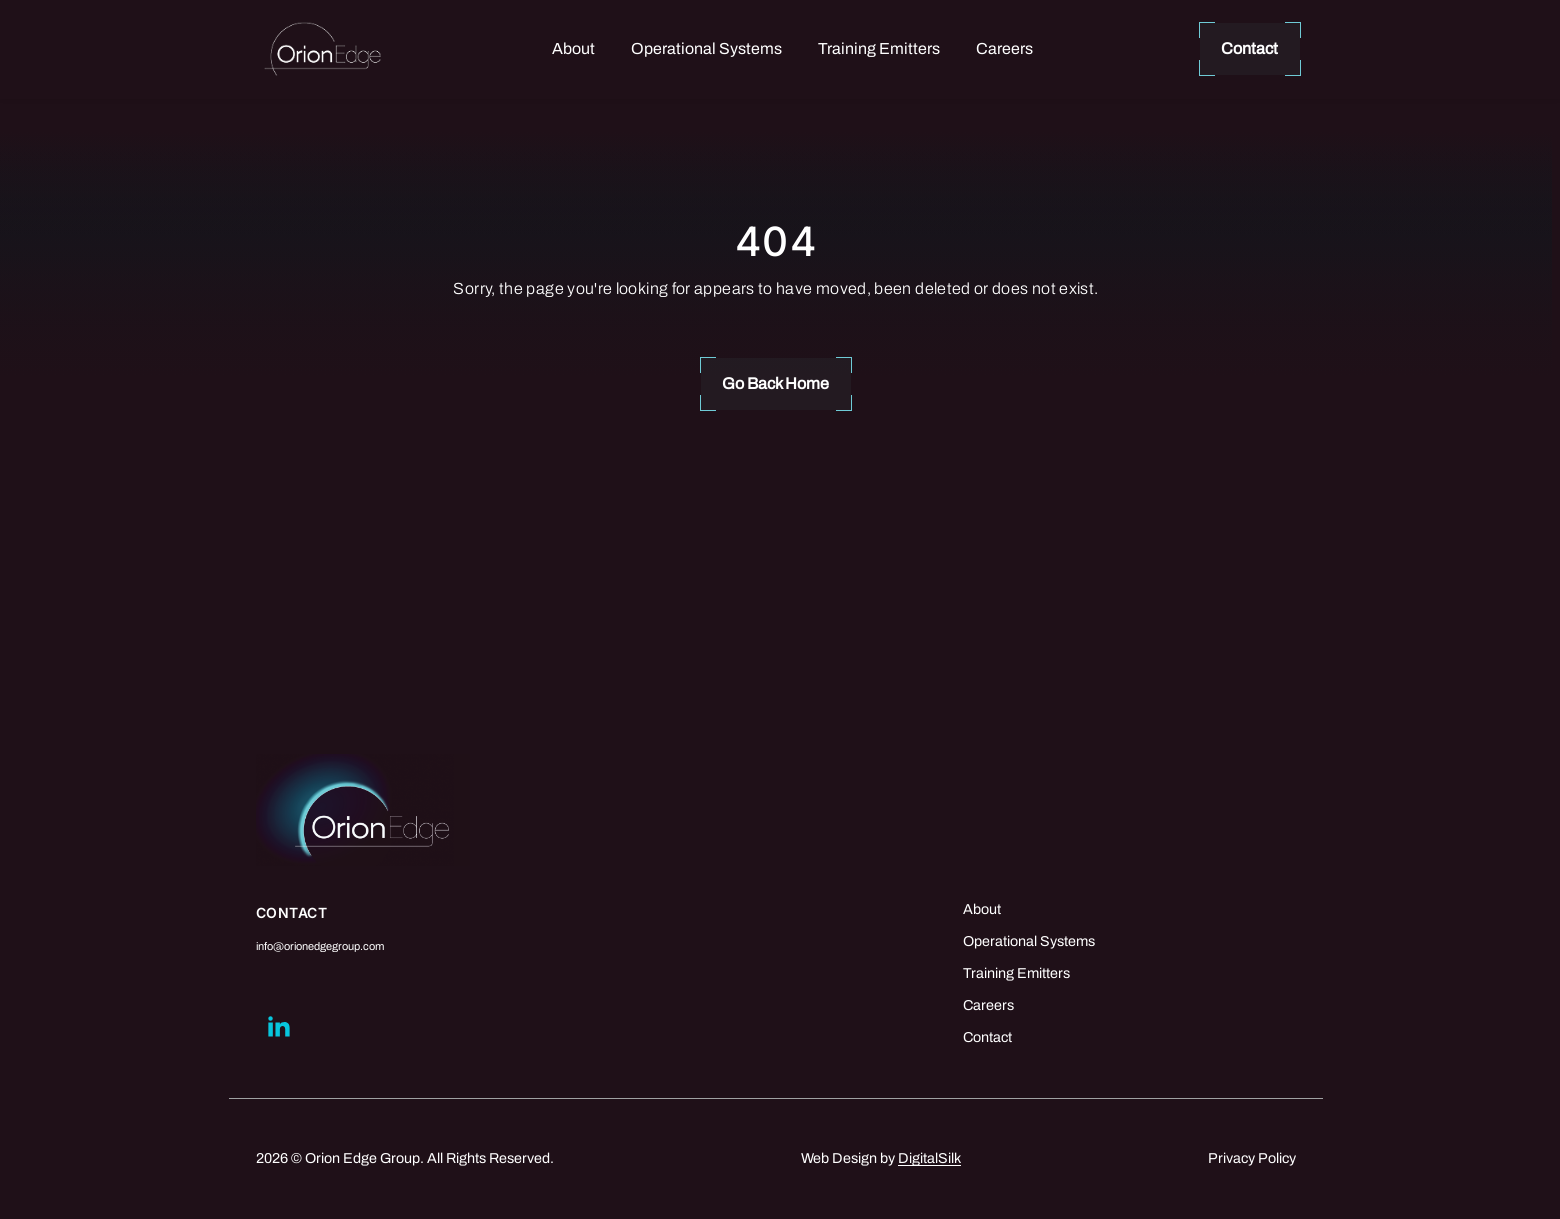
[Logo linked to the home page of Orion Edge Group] (322, 49)
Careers (1004, 48)
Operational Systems (706, 48)
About (573, 48)
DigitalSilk (929, 1158)
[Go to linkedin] (278, 1026)
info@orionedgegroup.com (320, 946)
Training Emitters (879, 48)
